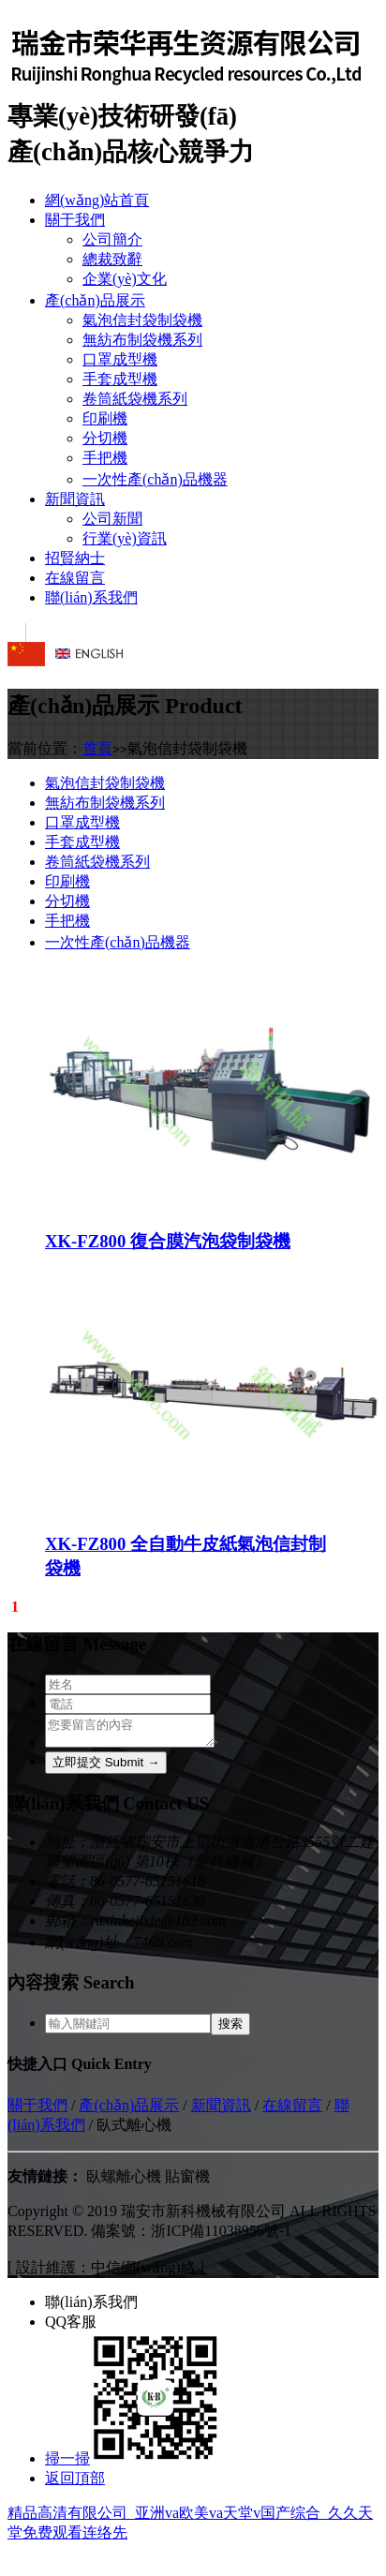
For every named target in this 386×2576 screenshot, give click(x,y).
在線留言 (75, 578)
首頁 (97, 748)
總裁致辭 (112, 259)
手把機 (104, 458)
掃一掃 (133, 2464)
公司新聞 (112, 519)
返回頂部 (75, 2484)
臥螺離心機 (123, 2182)
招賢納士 (75, 558)
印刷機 (104, 418)
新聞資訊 (75, 499)
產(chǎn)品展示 (95, 300)
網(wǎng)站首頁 (97, 200)
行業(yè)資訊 (124, 538)
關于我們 (75, 220)
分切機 (104, 438)
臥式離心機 (133, 2130)
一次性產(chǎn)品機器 (155, 479)
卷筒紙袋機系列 (134, 399)
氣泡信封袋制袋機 (142, 320)
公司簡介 (112, 239)
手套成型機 (119, 379)
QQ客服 (70, 2327)
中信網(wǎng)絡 (143, 2273)
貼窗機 (187, 2182)
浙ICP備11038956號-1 (221, 2236)
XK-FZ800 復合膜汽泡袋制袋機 (168, 1237)
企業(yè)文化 (124, 279)
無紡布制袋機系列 (142, 340)
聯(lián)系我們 (91, 597)
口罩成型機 (119, 359)
